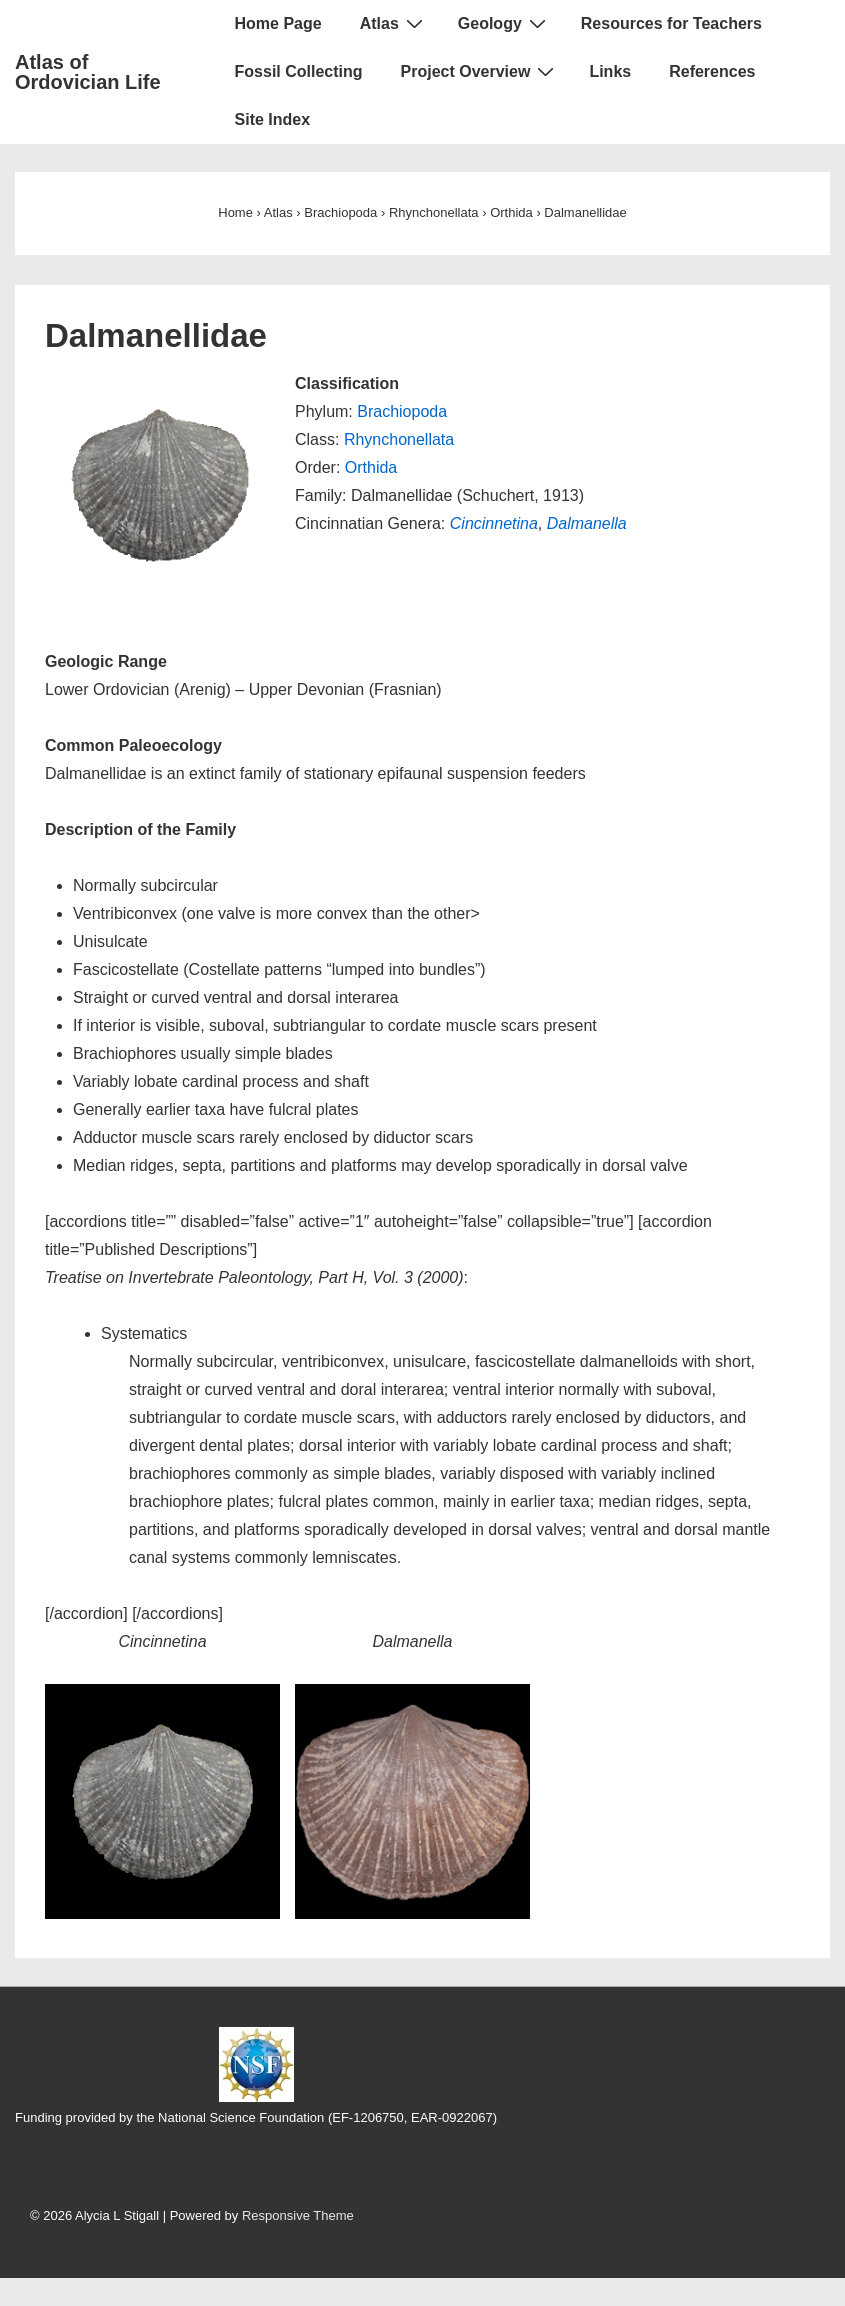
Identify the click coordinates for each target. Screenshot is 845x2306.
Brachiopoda (402, 411)
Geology (504, 23)
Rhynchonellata (399, 439)
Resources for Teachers (671, 23)
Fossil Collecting (299, 71)
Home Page (278, 23)
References (712, 71)
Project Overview (480, 71)
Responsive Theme (298, 2215)
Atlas (394, 23)
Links (610, 71)
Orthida (371, 467)
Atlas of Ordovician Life (88, 72)
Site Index (273, 119)
